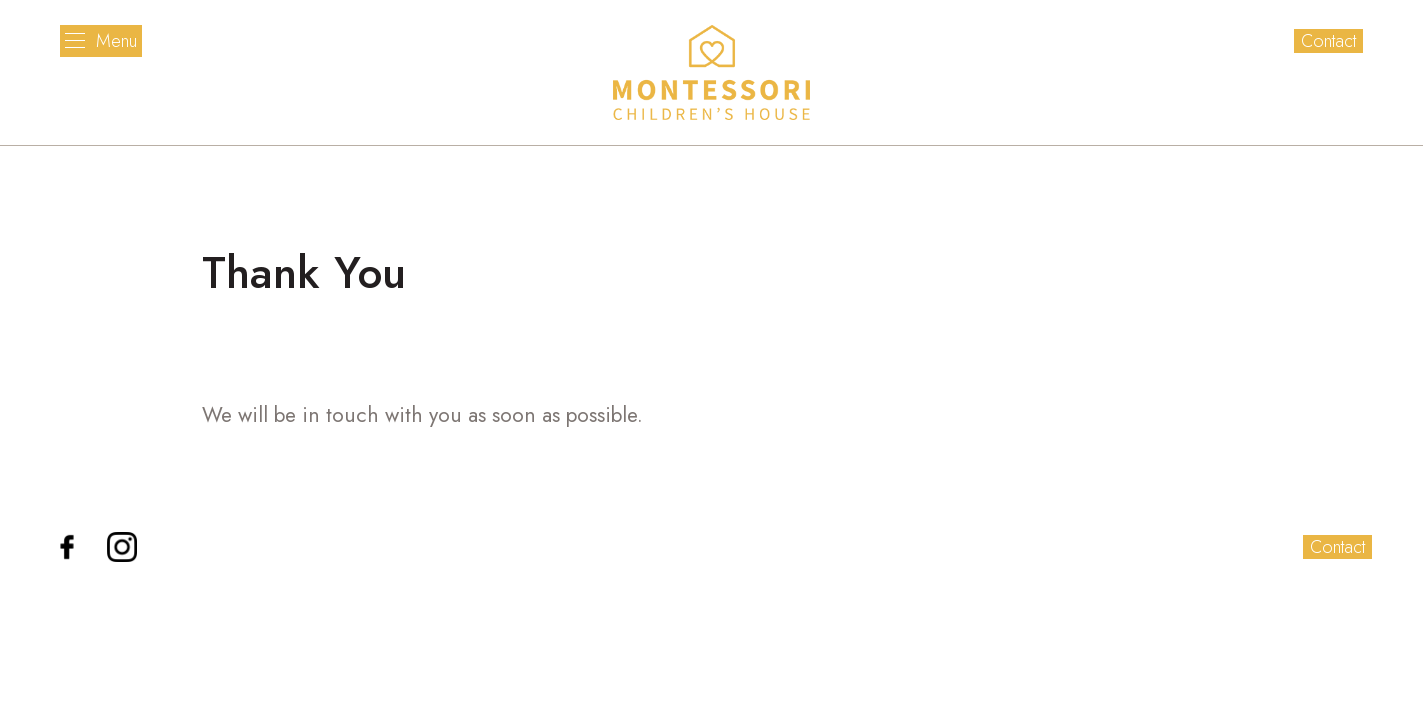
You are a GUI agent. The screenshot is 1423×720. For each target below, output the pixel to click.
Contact (1328, 41)
